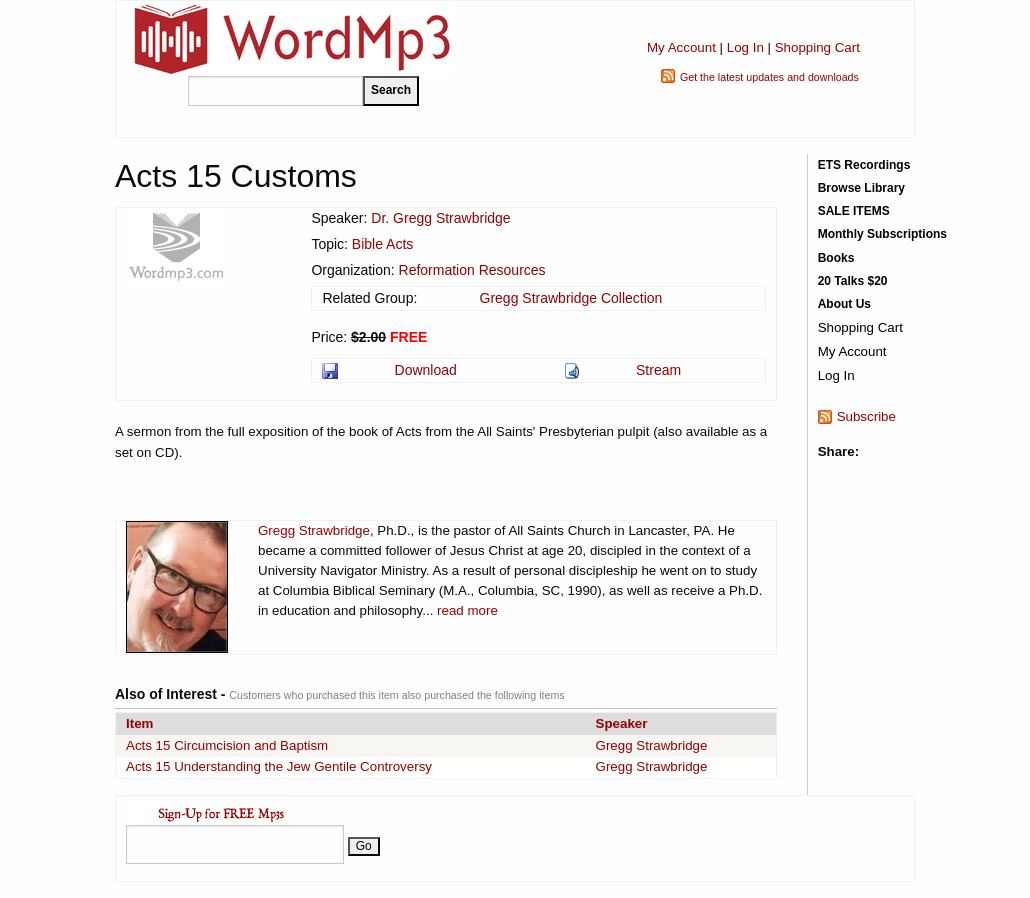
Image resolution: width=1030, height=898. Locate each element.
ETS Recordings (864, 165)
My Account (681, 47)
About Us (844, 304)
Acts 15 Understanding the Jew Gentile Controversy (279, 766)
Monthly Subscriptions (882, 234)
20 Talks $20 (853, 281)
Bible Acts (382, 244)
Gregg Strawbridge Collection (571, 298)
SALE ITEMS (854, 211)
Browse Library (861, 188)
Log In (745, 47)
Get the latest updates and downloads (769, 77)
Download (426, 370)
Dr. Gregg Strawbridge (440, 218)
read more (467, 610)
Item (139, 723)
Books (836, 258)
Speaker (622, 723)
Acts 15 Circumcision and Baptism (227, 745)
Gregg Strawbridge (314, 530)
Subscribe (866, 416)
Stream (658, 370)
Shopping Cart (817, 47)
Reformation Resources (472, 270)
